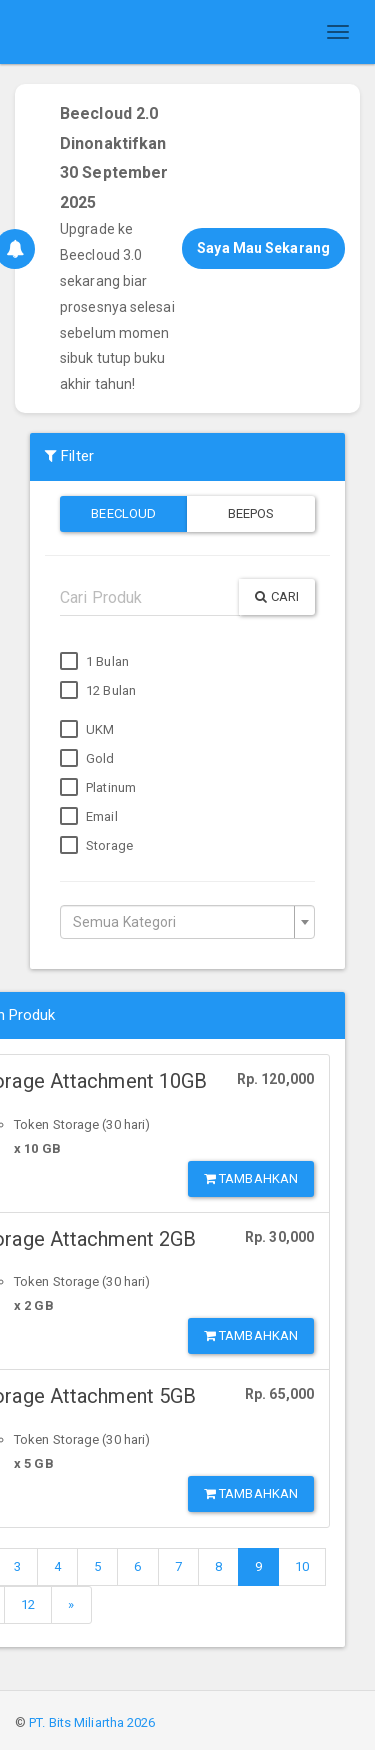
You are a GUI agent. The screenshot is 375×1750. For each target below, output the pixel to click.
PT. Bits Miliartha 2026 (92, 1722)
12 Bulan (98, 691)
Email (89, 817)
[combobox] (187, 922)
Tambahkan (251, 1178)
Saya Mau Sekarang (263, 248)
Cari (277, 596)
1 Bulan (94, 662)
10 (302, 1566)
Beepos (251, 513)
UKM (87, 730)
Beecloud (123, 513)
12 (28, 1604)
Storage (96, 846)
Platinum (98, 788)
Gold (87, 759)
